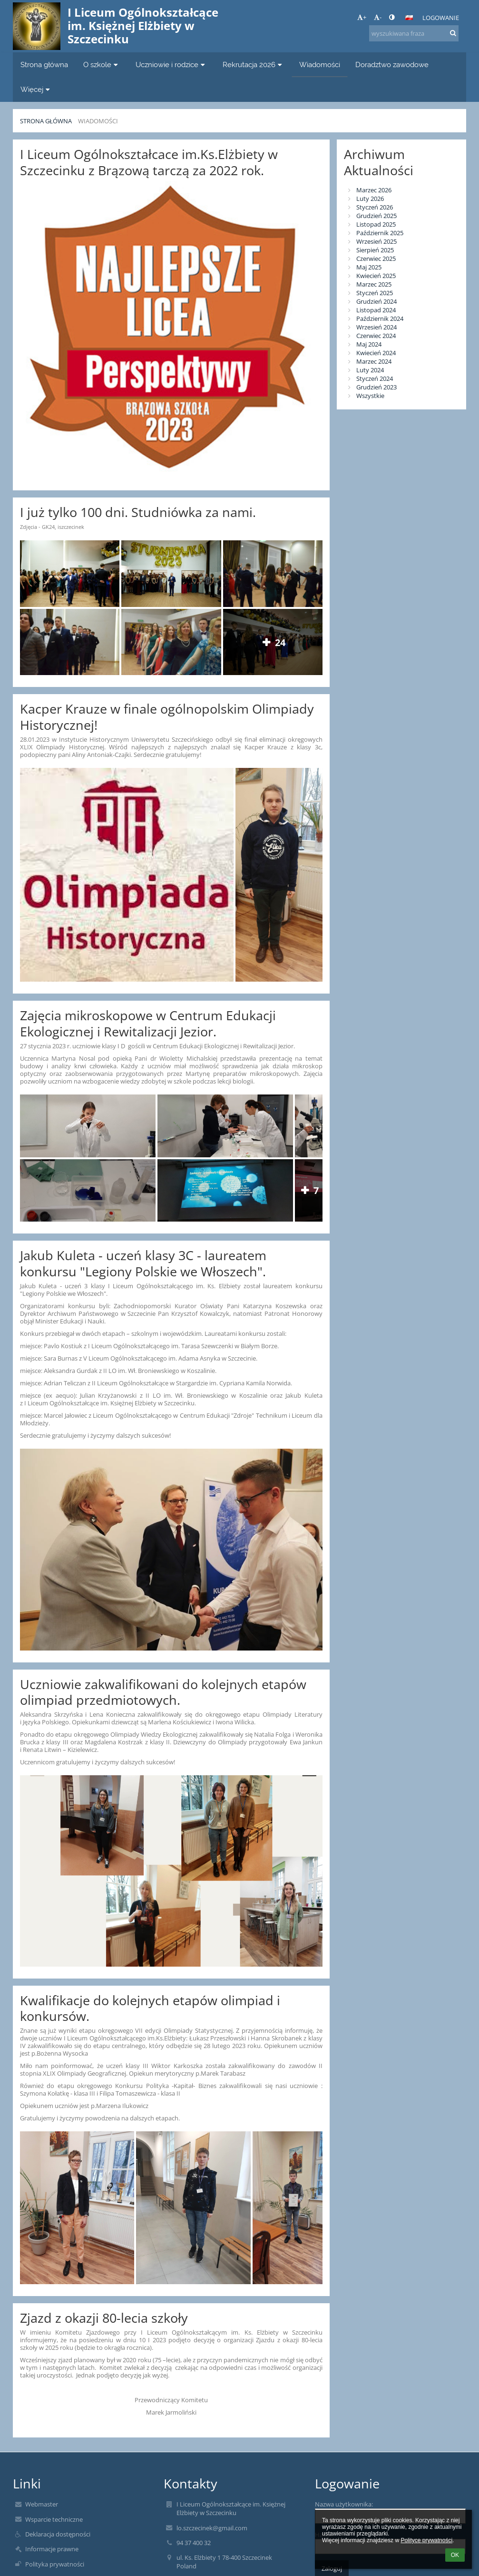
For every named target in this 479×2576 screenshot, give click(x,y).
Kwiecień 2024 (376, 352)
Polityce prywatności (426, 2540)
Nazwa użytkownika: (344, 2504)
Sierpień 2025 (375, 250)
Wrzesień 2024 (376, 327)
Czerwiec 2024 (376, 335)
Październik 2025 (379, 233)
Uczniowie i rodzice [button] (171, 64)
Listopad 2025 (376, 224)
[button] (409, 17)
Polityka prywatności (54, 2564)
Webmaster (41, 2504)
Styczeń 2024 (374, 378)
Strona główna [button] (44, 64)
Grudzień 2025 (376, 215)
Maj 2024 (368, 344)
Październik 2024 (379, 318)
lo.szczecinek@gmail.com (211, 2528)
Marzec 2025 (373, 284)
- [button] (377, 17)
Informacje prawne (51, 2549)
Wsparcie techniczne (54, 2519)
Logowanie (440, 17)
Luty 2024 (370, 370)
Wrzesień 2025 (376, 241)
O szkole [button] (101, 64)
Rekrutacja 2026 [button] (253, 64)
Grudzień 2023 (376, 387)
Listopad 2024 (376, 310)
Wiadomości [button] (319, 64)
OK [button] (455, 2555)
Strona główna (46, 121)
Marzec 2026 (373, 190)
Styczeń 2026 (374, 207)
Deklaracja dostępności (57, 2534)
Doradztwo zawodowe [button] (392, 64)
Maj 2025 (368, 267)
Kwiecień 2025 (376, 275)
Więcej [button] (36, 89)
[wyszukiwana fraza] (414, 33)
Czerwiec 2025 (376, 258)
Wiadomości (98, 121)
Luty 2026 (370, 198)
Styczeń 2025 (374, 292)
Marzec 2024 (373, 361)
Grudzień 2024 (376, 301)
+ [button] (361, 17)
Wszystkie (370, 395)
